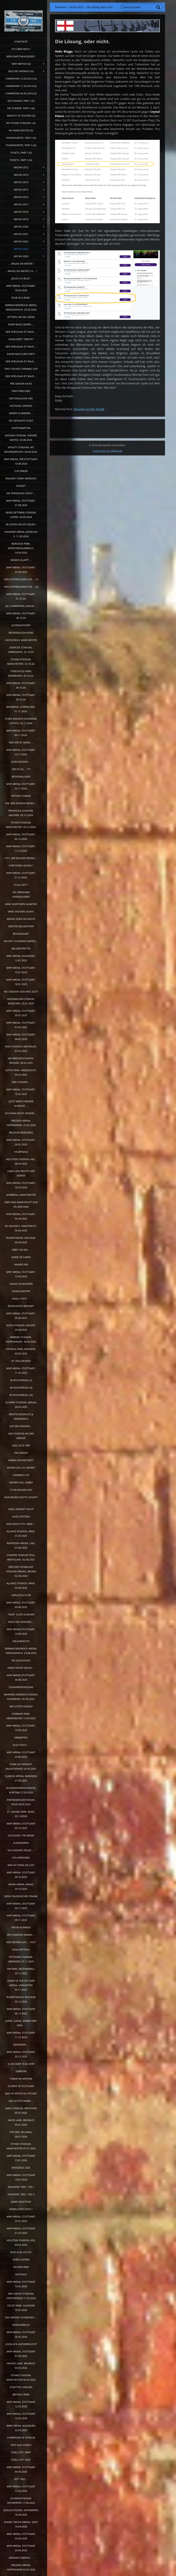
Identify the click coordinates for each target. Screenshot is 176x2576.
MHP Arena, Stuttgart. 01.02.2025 (21, 1025)
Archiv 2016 (21, 197)
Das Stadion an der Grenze (21, 1436)
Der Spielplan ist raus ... (21, 331)
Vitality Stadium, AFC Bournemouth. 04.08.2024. (21, 449)
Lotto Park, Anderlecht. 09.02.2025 (21, 1072)
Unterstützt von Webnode (107, 451)
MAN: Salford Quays (21, 911)
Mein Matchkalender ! (21, 56)
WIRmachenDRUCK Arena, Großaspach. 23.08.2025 (21, 1651)
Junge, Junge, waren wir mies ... (21, 2023)
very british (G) (21, 63)
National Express (21, 405)
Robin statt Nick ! (20, 2209)
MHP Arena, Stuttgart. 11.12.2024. (21, 848)
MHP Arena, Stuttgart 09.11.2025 (21, 1918)
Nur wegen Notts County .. (21, 1499)
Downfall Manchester (21, 1194)
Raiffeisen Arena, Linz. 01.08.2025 (21, 1545)
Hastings (21, 2274)
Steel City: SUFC (21, 2459)
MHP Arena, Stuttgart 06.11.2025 (21, 1906)
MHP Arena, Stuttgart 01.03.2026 (21, 2354)
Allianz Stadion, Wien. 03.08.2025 (21, 1585)
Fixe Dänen (21, 1452)
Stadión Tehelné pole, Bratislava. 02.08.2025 (21, 1557)
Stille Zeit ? (21, 884)
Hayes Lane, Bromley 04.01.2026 (21, 2122)
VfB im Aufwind (21, 1927)
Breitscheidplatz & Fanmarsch (21, 1416)
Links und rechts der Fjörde (21, 1173)
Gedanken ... (21, 2044)
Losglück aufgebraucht (21, 2344)
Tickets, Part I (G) (21, 152)
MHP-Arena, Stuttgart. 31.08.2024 (21, 503)
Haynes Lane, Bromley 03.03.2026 (21, 2365)
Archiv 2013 (21, 174)
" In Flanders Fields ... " (21, 1850)
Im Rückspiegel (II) (21, 1387)
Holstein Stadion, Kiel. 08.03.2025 (21, 1161)
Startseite (21, 41)
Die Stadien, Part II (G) (21, 108)
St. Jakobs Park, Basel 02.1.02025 (21, 1814)
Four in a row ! (21, 297)
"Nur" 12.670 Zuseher (21, 1614)
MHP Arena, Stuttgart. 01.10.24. (21, 596)
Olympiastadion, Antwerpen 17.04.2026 (21, 2500)
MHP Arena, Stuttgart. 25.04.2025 (21, 1315)
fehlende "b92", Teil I (21, 2187)
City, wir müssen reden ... (21, 858)
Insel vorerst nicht (21, 1509)
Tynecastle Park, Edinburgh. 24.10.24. (21, 673)
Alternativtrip (21, 625)
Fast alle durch (21, 2445)
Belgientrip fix (21, 948)
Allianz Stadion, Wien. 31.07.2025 (21, 1533)
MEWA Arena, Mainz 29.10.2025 (21, 1886)
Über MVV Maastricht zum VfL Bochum (21, 1204)
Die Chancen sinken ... (21, 1934)
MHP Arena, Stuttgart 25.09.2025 (21, 1754)
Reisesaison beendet (21, 1306)
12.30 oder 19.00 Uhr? (21, 2063)
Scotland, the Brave (21, 1835)
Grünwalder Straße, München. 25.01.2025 (21, 1001)
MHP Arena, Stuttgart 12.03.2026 (21, 2404)
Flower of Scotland (21, 2086)
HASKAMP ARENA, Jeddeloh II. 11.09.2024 (20, 534)
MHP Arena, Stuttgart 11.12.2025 (21, 2035)
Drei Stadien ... (21, 1082)
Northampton (21, 428)
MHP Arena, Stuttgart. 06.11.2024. (21, 733)
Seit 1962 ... (21, 2479)
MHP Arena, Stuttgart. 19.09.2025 (21, 1728)
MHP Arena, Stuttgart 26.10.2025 (21, 1875)
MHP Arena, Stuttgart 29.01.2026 (21, 2219)
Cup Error (21, 471)
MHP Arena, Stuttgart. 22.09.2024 (21, 570)
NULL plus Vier (21, 1445)
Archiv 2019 (21, 219)
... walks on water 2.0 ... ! (21, 271)
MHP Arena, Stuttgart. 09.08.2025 (21, 1605)
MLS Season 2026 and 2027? (21, 991)
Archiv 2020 (21, 226)
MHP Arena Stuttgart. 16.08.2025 (21, 1631)
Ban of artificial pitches (21, 2093)
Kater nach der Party (21, 354)
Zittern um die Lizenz (21, 317)
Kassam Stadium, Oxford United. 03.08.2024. (21, 437)
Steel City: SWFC (21, 2452)
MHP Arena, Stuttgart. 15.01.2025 (21, 970)
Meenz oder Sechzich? (21, 919)
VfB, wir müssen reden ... (21, 803)
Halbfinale (21, 1151)
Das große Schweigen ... (21, 2317)
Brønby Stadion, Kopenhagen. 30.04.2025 (21, 1339)
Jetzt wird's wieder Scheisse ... (21, 1103)
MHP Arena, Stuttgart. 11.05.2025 (21, 1370)
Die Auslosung (21, 1660)
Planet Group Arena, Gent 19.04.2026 (21, 2524)
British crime (21, 2394)
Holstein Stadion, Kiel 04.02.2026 (21, 2242)
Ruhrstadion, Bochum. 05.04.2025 (21, 1240)
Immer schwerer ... (21, 413)
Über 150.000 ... (21, 1249)
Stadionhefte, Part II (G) (21, 145)
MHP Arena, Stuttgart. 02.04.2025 (21, 1216)
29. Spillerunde (21, 1361)
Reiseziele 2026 (21, 2167)
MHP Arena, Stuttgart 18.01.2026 (21, 2177)
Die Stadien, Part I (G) (21, 100)
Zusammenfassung (21, 1687)
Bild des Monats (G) (21, 71)
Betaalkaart (21, 933)
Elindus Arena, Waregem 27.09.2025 (21, 1778)
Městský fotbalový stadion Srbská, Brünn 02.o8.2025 (21, 1571)
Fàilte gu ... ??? (21, 769)
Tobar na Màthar (21, 2078)
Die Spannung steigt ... (21, 493)
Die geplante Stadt (21, 420)
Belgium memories (21, 1132)
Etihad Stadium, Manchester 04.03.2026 (21, 2377)
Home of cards (21, 1257)
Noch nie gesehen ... (21, 1621)
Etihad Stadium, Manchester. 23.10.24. (21, 661)
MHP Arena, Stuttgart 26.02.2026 (21, 2334)
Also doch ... (21, 1745)
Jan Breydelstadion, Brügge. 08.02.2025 (21, 1060)
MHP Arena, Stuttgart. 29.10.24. (21, 697)
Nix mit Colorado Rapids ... (21, 941)
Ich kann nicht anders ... (21, 1113)
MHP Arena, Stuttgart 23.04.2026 (21, 2536)
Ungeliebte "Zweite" (21, 339)
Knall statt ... (21, 1298)
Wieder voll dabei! (21, 1482)
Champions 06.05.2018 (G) (21, 93)
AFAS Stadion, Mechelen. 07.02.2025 (21, 1049)
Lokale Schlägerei (21, 1283)
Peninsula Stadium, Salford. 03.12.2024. (21, 813)
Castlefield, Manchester (21, 640)
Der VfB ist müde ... (21, 742)
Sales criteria (21, 1516)
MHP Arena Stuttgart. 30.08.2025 (21, 1677)
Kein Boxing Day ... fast (21, 1942)
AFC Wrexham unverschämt (21, 894)
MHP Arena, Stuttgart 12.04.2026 (21, 2489)
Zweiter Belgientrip (21, 926)
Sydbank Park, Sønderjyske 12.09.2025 (21, 1716)
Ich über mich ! (21, 49)
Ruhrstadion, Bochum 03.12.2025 (21, 1999)
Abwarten (21, 1737)
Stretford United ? (21, 865)
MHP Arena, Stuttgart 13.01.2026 (21, 2158)
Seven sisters (21, 2259)
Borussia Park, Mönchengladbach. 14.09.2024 (21, 548)
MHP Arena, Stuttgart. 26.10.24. (21, 685)
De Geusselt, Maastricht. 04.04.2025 (21, 1228)
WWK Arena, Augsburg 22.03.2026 (21, 2428)
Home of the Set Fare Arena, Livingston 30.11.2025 (21, 1985)
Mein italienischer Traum (20, 1896)
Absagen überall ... (21, 2557)
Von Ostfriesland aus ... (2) (21, 586)
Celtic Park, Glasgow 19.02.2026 (21, 2308)
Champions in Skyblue (21, 2437)
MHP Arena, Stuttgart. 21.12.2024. (21, 875)
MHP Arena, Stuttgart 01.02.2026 (21, 2231)
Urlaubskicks (21, 1641)
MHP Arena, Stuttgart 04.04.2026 (21, 2469)
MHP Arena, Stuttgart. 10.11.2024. (21, 752)
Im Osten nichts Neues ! (21, 524)
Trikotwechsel (21, 391)
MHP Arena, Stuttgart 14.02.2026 (21, 2284)
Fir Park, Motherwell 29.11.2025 (21, 1971)
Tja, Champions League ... (21, 606)
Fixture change (21, 795)
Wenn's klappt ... (21, 560)
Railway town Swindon (21, 478)
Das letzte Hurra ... (21, 2100)
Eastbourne (21, 2267)
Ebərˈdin (21, 2071)
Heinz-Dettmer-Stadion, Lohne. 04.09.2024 (21, 515)
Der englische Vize (21, 398)
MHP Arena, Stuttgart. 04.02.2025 (21, 1037)
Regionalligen (21, 776)
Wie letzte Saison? (21, 1706)
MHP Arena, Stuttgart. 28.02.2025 (21, 1142)
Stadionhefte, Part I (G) (21, 137)
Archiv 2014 (21, 182)
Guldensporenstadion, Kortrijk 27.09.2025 (21, 1790)
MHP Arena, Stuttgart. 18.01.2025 (21, 982)
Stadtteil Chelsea (21, 2387)
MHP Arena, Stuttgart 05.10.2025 (21, 1826)
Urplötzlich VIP (21, 1595)
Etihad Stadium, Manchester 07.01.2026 (21, 2146)
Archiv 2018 (21, 211)
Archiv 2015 (21, 189)
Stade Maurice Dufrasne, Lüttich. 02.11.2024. (21, 721)
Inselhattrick (21, 1949)
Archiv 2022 (21, 241)
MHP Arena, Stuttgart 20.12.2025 (21, 2054)
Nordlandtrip (21, 1291)
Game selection (21, 2201)
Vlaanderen (21, 1842)
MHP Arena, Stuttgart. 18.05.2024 (21, 288)
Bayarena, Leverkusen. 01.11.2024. (21, 709)
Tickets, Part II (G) (21, 160)
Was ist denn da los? (21, 1865)
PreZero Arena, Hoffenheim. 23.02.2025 (21, 1123)
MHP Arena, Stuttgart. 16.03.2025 (21, 1185)
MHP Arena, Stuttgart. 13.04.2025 (21, 1274)
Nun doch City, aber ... (21, 1524)
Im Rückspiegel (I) (21, 1380)
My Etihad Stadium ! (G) (21, 123)
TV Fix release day (21, 1489)
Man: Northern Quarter (21, 904)
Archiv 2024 (21, 256)
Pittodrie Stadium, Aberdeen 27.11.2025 (21, 1959)
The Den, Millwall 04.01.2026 (20, 2134)
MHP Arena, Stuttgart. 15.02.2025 (21, 1092)
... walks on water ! (21, 263)
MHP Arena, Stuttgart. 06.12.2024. (21, 836)
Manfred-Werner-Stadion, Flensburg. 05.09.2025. (21, 1697)
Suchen (158, 7)
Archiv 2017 (21, 204)
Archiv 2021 (21, 234)
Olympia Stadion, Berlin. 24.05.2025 (21, 1404)
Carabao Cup (21, 1475)
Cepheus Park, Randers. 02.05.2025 (21, 1351)
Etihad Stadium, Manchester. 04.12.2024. (21, 825)
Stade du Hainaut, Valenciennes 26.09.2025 (21, 1766)
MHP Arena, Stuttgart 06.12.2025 (21, 2011)
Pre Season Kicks (21, 383)
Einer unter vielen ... (21, 1667)
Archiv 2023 (21, 248)
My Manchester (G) (21, 130)
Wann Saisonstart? (21, 1460)
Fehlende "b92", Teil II (21, 2194)
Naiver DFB (21, 1264)
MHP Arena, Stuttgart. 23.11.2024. (21, 786)
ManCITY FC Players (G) (21, 115)
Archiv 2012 (21, 167)
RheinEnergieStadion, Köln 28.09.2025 (21, 1802)
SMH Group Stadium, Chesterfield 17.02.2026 (21, 2296)
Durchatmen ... (21, 761)
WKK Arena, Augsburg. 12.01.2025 (21, 958)
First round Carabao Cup (21, 368)
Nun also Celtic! (21, 2252)
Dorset (21, 485)
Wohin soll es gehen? (21, 1467)
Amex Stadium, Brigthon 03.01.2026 (21, 2110)
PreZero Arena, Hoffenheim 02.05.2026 (21, 2567)
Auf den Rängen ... (21, 1426)
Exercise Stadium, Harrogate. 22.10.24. (21, 650)
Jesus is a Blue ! (21, 278)
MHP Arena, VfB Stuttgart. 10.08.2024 (21, 461)
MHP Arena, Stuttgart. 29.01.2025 (21, 1013)
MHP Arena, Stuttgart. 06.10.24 (21, 615)
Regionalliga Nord (21, 632)
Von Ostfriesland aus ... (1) (21, 579)
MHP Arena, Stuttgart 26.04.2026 (21, 2548)
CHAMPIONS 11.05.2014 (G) (21, 86)
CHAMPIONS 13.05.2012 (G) (21, 78)
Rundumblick (21, 2324)
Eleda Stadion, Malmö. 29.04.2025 (21, 1327)
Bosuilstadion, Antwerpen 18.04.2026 (21, 2512)
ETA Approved (21, 1857)
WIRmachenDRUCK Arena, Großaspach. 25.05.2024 (21, 307)
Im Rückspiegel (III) (21, 1395)
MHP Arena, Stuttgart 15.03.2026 (21, 2416)
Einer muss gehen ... (21, 324)
